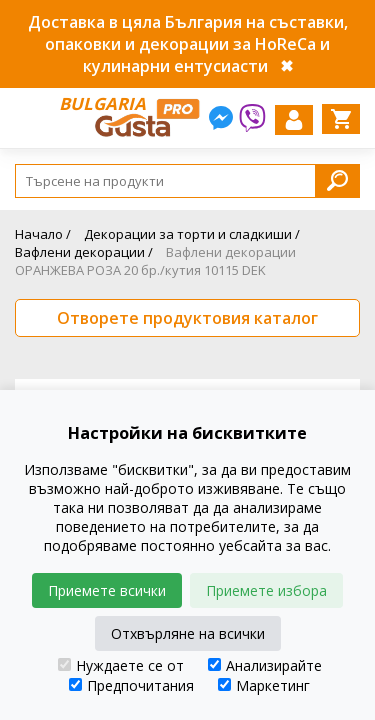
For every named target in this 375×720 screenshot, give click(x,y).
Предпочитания (131, 685)
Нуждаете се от (121, 665)
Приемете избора (266, 590)
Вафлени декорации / (84, 252)
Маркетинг (264, 685)
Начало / (43, 234)
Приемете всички (107, 590)
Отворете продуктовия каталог (187, 318)
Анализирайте (265, 665)
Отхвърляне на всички (188, 633)
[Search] (187, 181)
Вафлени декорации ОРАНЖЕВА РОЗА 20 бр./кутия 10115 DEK (155, 261)
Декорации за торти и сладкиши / (192, 234)
